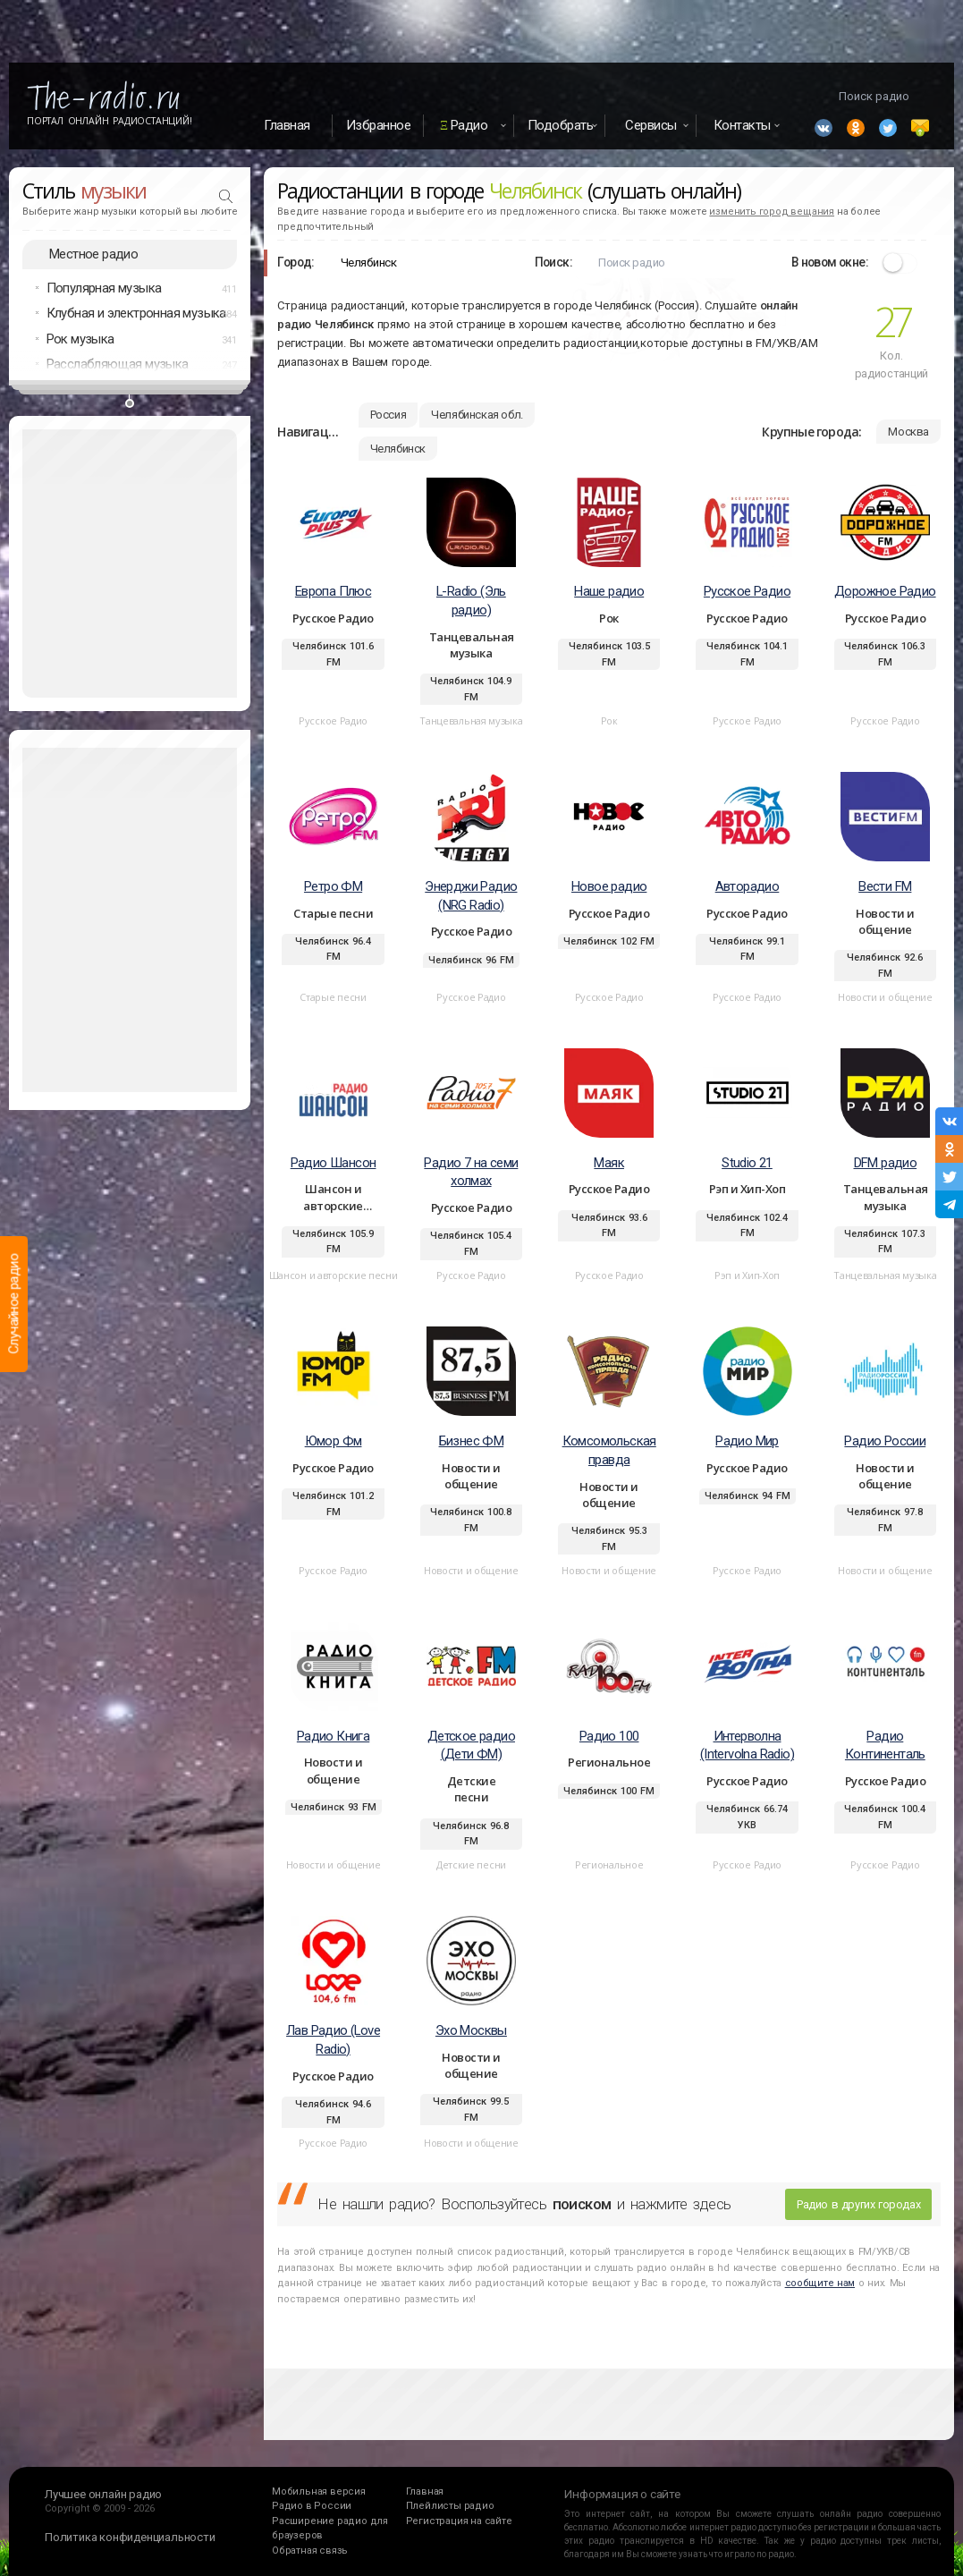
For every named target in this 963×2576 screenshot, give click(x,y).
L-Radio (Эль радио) (471, 600)
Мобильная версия (319, 2491)
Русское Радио (747, 591)
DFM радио (885, 1163)
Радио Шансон (333, 1163)
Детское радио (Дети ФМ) (471, 1745)
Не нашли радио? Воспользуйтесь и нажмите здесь (524, 2204)
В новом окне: (829, 262)
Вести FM (884, 886)
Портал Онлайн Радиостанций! (109, 120)
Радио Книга (333, 1736)
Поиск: (553, 262)
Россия (388, 414)
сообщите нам (820, 2283)
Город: (295, 262)
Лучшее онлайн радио (103, 2494)
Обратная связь (310, 2550)
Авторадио (747, 886)
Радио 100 (609, 1736)
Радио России (884, 1441)
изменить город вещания (771, 211)
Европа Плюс (333, 591)
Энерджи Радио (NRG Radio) (471, 895)
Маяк (609, 1163)
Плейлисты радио (450, 2506)
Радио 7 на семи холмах (471, 1172)
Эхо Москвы (471, 2030)
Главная (287, 125)
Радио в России (311, 2506)
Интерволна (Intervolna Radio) (747, 1745)
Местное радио (93, 254)
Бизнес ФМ (471, 1441)
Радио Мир (747, 1441)
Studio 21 (747, 1163)
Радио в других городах (858, 2204)
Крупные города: (811, 431)
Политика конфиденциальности (130, 2537)
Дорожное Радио (885, 591)
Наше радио (609, 591)
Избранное (378, 125)
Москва (908, 431)
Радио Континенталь (885, 1745)
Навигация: (310, 431)
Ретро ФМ (333, 886)
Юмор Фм (333, 1441)
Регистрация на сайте (459, 2521)
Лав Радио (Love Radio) (333, 2039)
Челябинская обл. (477, 414)
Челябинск (398, 448)
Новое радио (608, 886)
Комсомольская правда (609, 1450)
